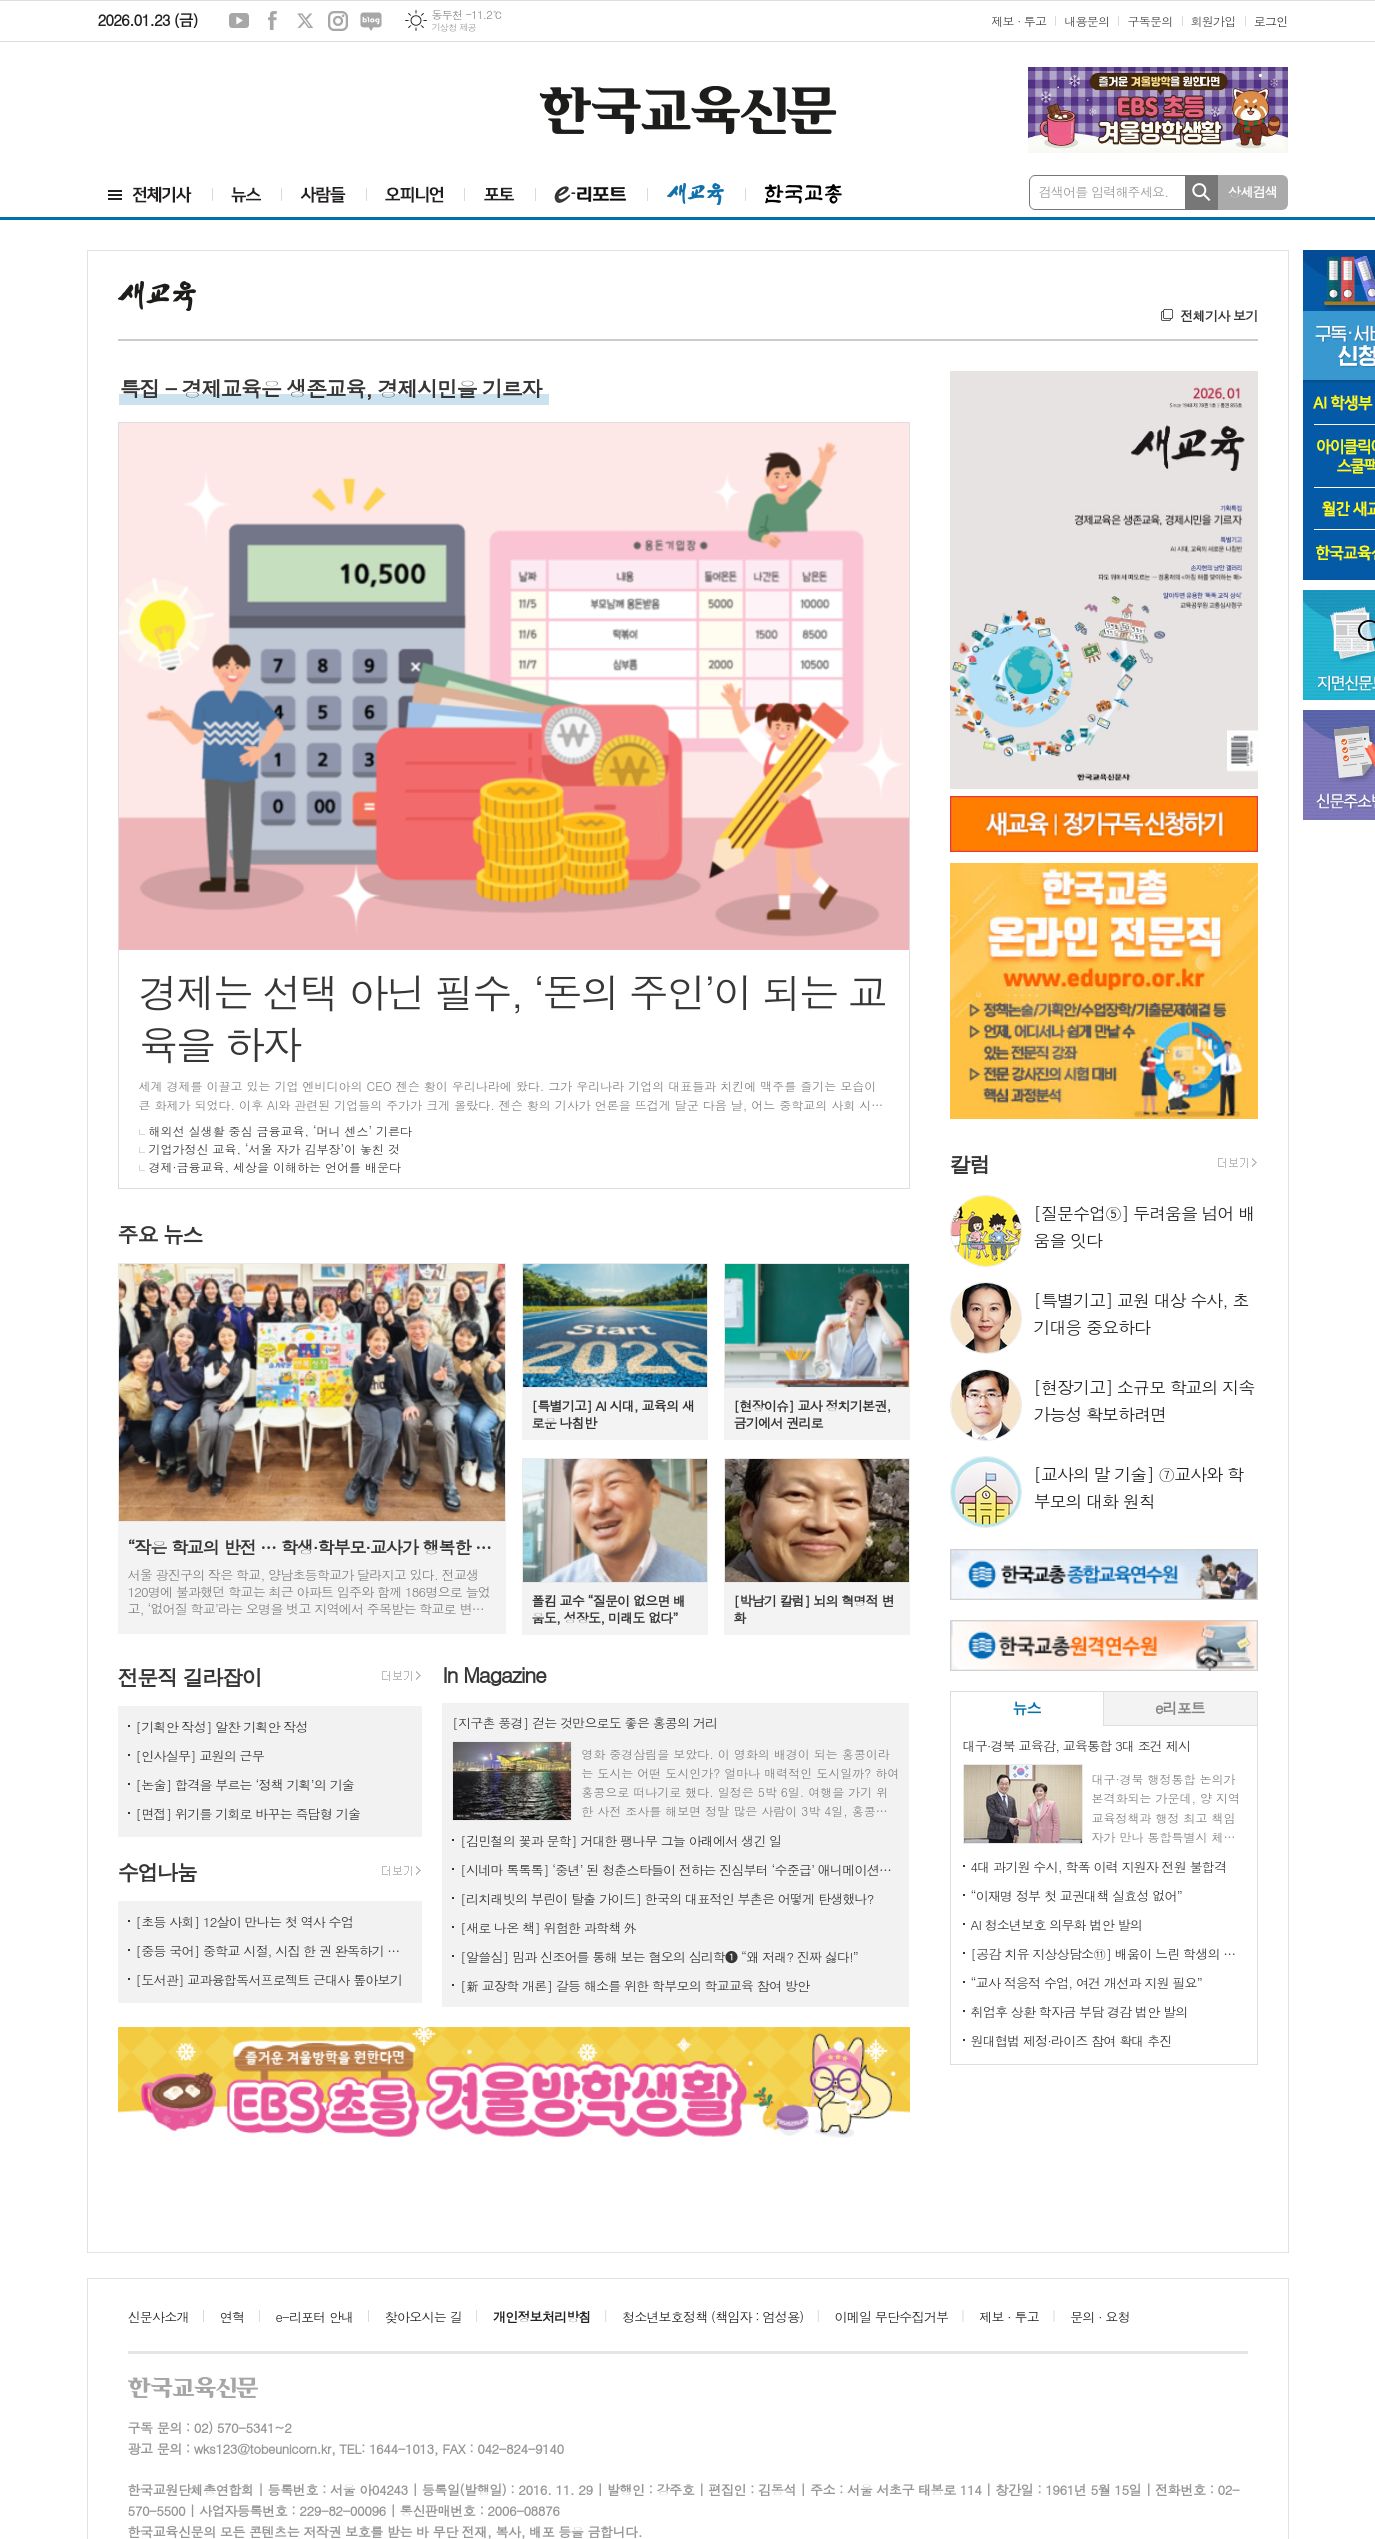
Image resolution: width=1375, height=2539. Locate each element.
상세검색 (1252, 191)
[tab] (1027, 1708)
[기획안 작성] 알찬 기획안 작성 (222, 1726)
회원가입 (1213, 20)
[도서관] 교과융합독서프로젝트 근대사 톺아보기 (269, 1979)
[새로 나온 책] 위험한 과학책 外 (548, 1927)
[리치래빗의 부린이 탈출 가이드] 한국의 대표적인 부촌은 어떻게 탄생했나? (666, 1898)
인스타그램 (338, 21)
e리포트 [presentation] (1180, 1707)
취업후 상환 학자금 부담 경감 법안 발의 (1079, 2011)
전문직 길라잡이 (190, 1677)
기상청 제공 (453, 27)
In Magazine (493, 1674)
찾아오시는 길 (423, 2316)
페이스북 (272, 21)
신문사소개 (158, 2316)
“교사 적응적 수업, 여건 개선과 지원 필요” (1086, 1982)
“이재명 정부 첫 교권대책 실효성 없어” (1076, 1895)
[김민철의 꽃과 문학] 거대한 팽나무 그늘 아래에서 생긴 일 (620, 1840)
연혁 (232, 2316)
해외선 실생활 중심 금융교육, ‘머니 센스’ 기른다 (281, 1130)
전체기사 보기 (1219, 315)
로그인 (1271, 20)
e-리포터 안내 (315, 2316)
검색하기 (1201, 192)
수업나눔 (157, 1872)
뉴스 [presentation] (1026, 1707)
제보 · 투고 (1018, 20)
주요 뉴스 (160, 1234)
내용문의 (1086, 20)
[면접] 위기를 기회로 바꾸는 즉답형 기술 (248, 1813)
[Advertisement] (208, 107)
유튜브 (239, 21)
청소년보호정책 (712, 2316)
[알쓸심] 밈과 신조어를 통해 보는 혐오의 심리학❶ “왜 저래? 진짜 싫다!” (659, 1956)
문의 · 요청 (1100, 2316)
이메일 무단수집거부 (892, 2316)
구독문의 (1149, 20)
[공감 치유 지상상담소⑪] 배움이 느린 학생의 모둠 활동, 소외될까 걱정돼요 (1108, 1953)
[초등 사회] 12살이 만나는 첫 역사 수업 (245, 1921)
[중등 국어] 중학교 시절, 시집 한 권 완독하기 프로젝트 (274, 1950)
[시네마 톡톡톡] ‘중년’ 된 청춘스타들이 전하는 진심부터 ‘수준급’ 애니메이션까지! (679, 1869)
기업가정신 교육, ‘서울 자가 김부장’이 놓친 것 (275, 1148)
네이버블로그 (371, 21)
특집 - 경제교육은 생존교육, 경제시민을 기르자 (331, 388)
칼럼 (969, 1164)
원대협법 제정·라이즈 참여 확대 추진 (1071, 2040)
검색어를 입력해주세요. (1104, 191)
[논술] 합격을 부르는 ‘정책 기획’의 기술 (245, 1784)
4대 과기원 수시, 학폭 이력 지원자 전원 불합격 (1099, 1866)
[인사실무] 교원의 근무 (202, 1755)
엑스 (305, 21)
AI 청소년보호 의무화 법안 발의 (1056, 1924)
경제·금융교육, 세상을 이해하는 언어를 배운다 (275, 1166)
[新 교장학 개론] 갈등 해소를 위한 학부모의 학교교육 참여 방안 (636, 1985)
